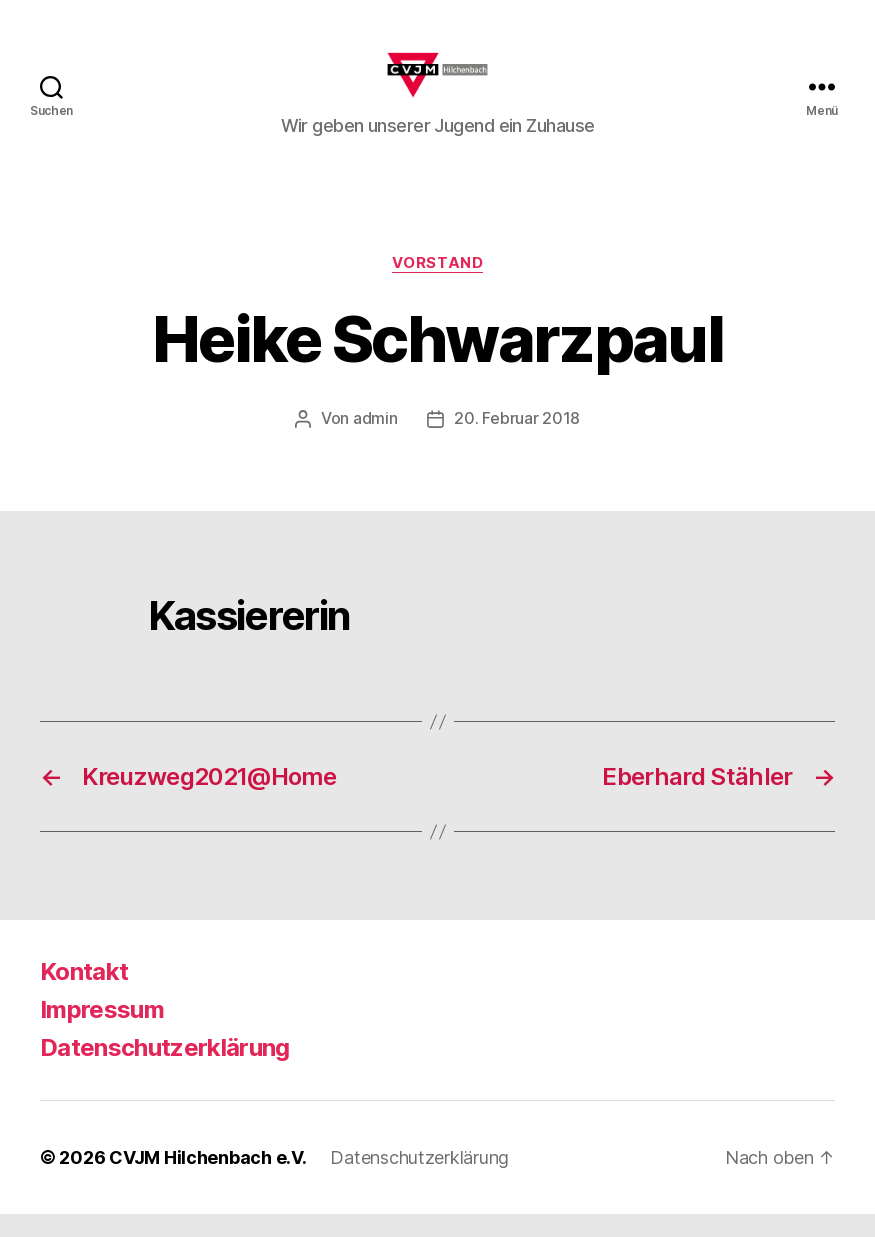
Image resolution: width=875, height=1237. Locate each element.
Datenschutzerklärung (165, 1070)
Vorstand (437, 286)
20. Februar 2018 (517, 442)
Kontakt (84, 994)
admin (375, 442)
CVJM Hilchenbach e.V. (207, 1180)
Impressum (102, 1032)
